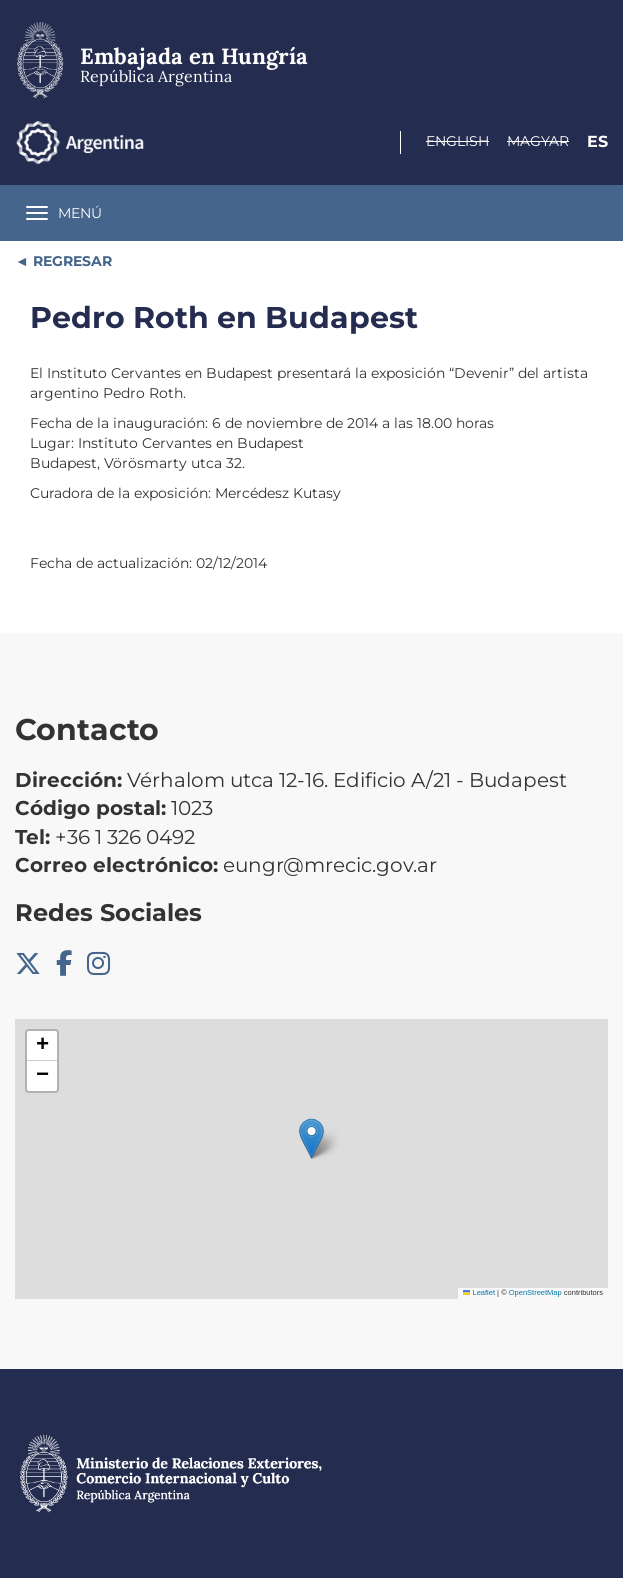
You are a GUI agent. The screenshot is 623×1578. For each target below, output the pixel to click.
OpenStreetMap (535, 1292)
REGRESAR (70, 261)
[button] (311, 1138)
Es (597, 141)
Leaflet (479, 1292)
